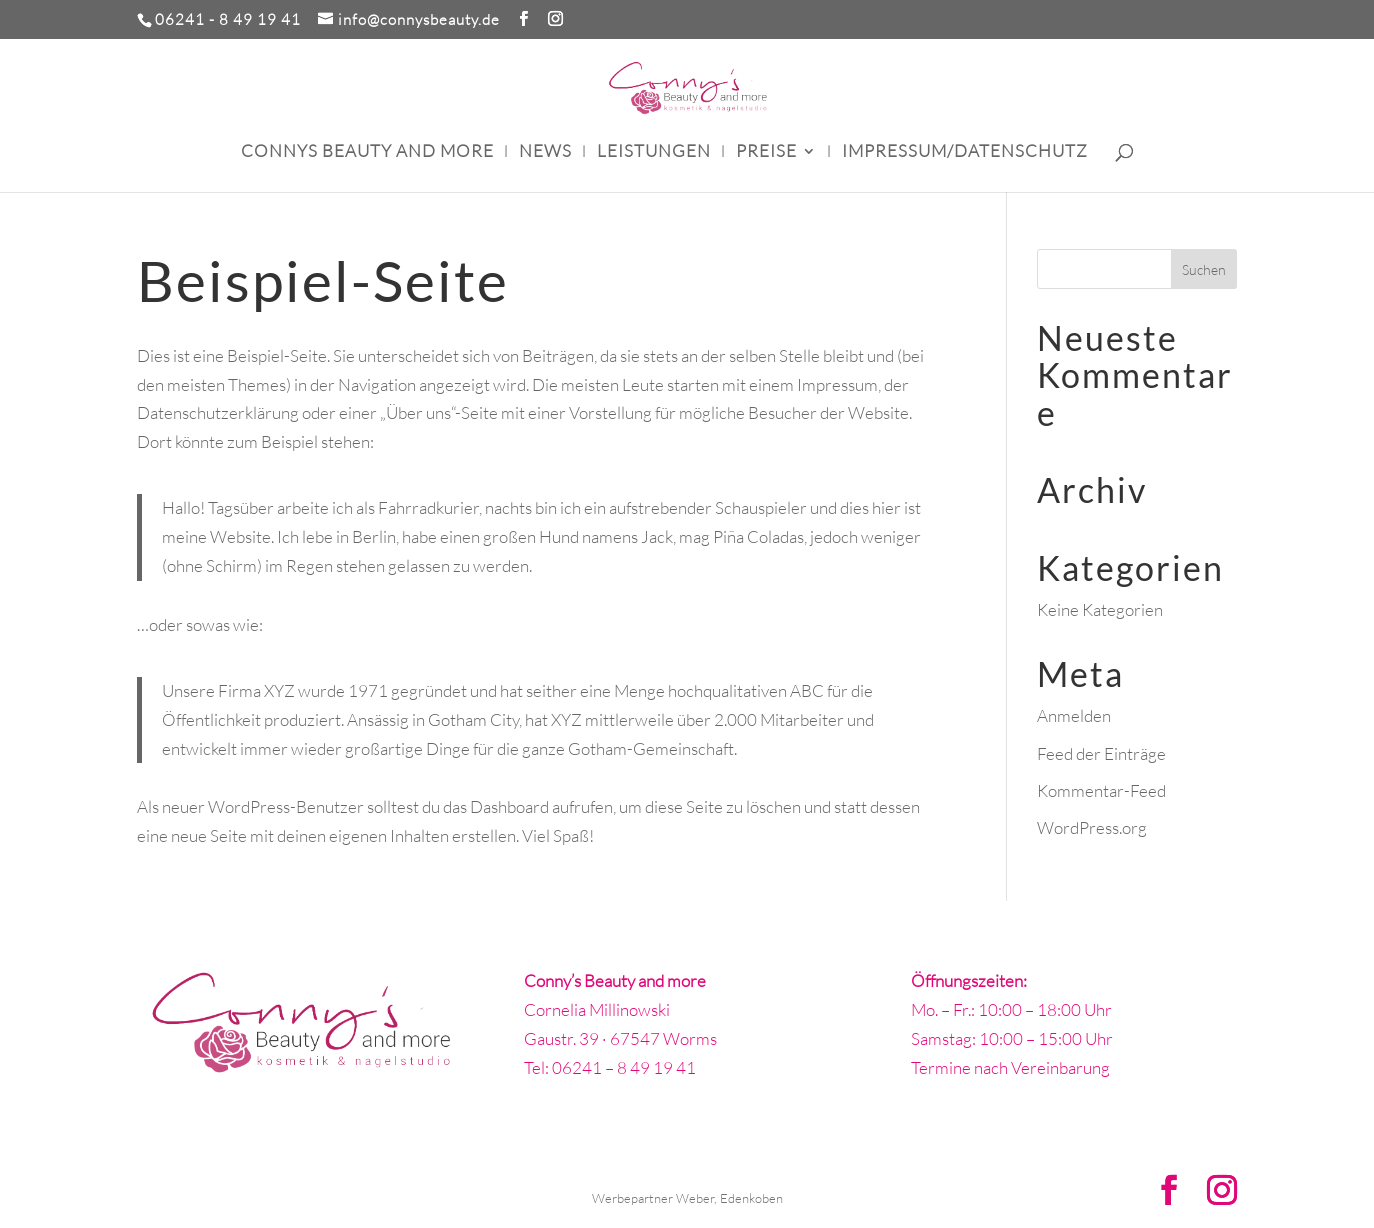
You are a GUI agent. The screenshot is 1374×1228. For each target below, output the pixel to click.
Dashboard (509, 806)
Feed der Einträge (1101, 753)
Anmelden (1074, 715)
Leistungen (654, 152)
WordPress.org (1092, 827)
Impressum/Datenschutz (965, 152)
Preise (766, 152)
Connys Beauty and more (367, 152)
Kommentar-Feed (1101, 790)
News (545, 152)
